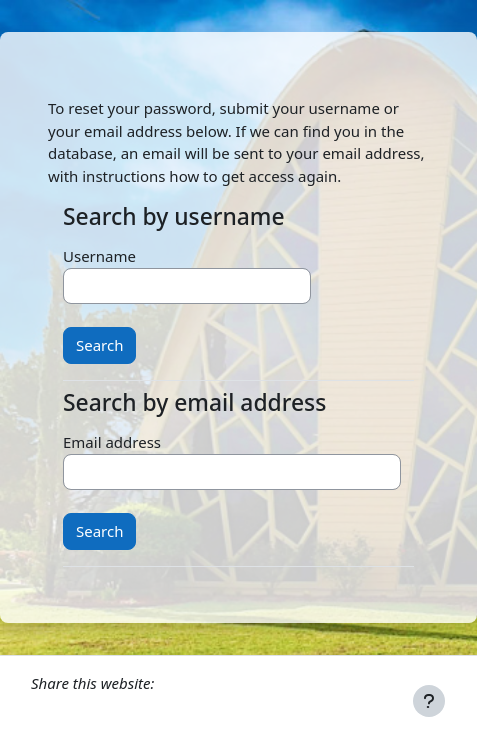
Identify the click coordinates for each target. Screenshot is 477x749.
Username (99, 256)
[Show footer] (429, 701)
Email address (112, 442)
